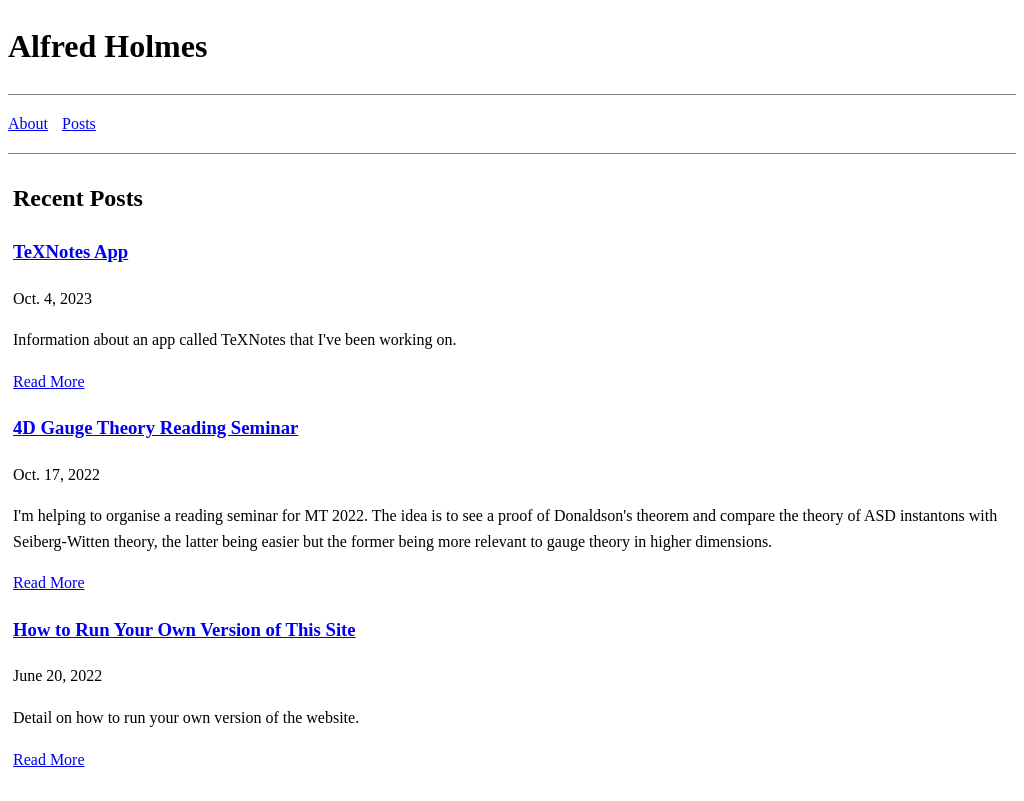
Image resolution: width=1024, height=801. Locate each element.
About (28, 123)
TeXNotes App (70, 251)
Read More (49, 381)
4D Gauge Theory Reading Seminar (155, 427)
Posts (79, 123)
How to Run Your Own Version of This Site (184, 629)
